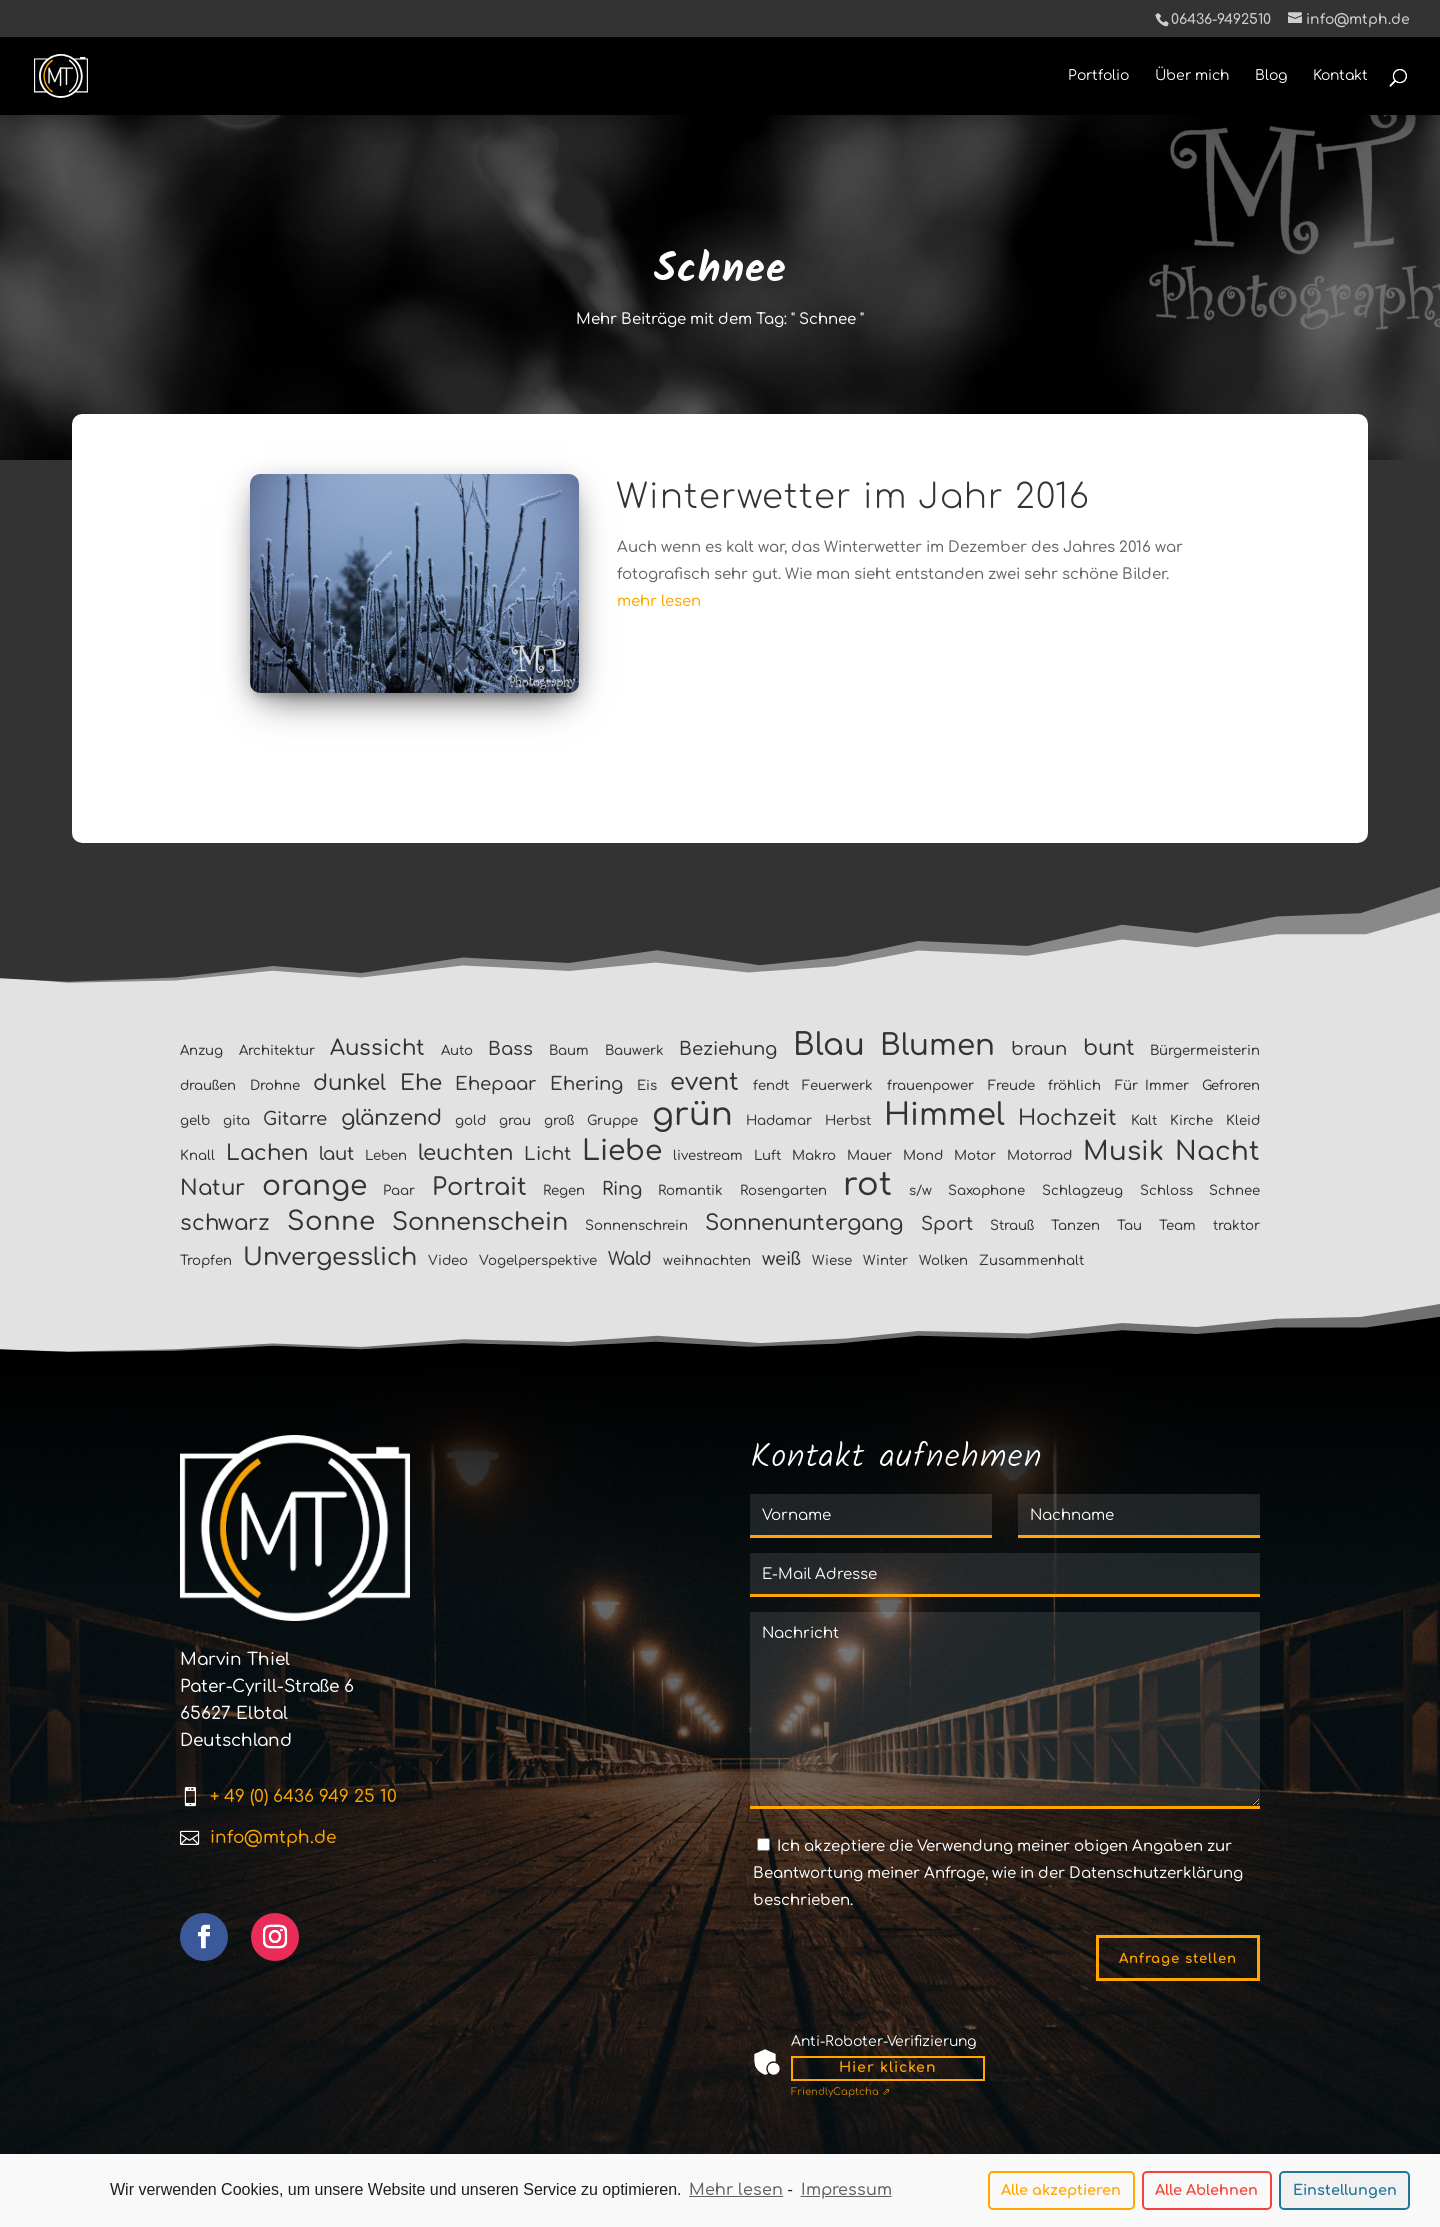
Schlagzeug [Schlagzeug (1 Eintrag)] (1082, 1190)
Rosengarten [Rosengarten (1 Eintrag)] (783, 1190)
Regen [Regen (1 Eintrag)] (564, 1190)
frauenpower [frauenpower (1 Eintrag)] (930, 1085)
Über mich (1192, 76)
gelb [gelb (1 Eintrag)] (195, 1120)
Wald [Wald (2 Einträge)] (630, 1259)
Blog (1271, 76)
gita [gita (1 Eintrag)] (236, 1120)
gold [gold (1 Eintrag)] (470, 1120)
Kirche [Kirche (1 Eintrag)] (1191, 1120)
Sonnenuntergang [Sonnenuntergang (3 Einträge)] (804, 1223)
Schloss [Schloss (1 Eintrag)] (1166, 1190)
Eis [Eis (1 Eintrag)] (647, 1085)
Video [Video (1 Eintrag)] (448, 1260)
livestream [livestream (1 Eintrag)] (708, 1155)
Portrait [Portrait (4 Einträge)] (479, 1187)
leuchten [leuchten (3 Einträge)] (465, 1153)
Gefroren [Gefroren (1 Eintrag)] (1231, 1085)
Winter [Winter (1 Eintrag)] (885, 1260)
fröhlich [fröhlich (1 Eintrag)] (1074, 1085)
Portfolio (1098, 76)
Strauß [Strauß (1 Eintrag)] (1012, 1225)
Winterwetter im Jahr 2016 (853, 497)
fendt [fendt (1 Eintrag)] (771, 1085)
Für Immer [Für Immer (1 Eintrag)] (1152, 1085)
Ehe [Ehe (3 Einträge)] (421, 1083)
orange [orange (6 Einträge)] (314, 1186)
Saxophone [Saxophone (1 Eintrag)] (986, 1190)
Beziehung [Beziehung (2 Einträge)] (728, 1049)
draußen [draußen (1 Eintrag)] (208, 1085)
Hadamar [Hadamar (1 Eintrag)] (779, 1120)
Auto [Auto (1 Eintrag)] (457, 1050)
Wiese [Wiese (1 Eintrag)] (832, 1260)
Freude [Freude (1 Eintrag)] (1011, 1085)
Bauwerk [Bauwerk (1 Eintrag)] (634, 1050)
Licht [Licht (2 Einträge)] (547, 1154)
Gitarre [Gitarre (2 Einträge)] (295, 1119)
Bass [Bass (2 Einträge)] (510, 1049)
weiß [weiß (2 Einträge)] (781, 1259)
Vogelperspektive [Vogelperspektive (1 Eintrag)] (538, 1260)
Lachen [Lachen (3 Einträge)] (267, 1153)
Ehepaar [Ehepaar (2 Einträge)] (495, 1084)
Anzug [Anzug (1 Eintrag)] (201, 1050)
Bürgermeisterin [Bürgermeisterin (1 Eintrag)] (1205, 1050)
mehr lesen (659, 601)
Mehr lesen (736, 2193)
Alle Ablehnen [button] (1206, 2193)
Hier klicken (888, 2067)
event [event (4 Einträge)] (704, 1082)
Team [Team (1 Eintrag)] (1177, 1225)
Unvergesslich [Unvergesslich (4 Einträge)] (330, 1257)
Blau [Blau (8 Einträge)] (829, 1045)
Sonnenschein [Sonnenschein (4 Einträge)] (480, 1222)
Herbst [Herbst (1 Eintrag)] (848, 1120)
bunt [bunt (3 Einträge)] (1109, 1048)
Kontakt (1340, 76)
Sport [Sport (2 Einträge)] (947, 1224)
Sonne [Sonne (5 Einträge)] (331, 1221)
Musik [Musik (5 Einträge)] (1123, 1151)
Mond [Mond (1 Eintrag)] (923, 1155)
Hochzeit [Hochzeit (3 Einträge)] (1067, 1118)
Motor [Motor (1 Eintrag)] (975, 1155)
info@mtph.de (273, 1837)
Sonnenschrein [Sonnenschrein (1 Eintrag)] (636, 1225)
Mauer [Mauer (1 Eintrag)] (869, 1155)
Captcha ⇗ (840, 2091)
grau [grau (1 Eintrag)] (515, 1120)
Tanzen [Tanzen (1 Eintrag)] (1075, 1225)
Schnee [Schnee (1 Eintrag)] (1234, 1190)
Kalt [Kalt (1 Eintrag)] (1144, 1120)
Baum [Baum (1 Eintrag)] (569, 1050)
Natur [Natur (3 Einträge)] (212, 1188)
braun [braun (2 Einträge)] (1039, 1049)
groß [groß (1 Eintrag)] (559, 1120)
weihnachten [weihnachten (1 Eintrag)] (707, 1260)
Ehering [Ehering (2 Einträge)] (586, 1084)
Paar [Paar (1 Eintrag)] (399, 1190)
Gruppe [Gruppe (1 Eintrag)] (612, 1120)
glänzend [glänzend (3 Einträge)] (391, 1118)
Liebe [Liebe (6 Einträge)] (622, 1151)
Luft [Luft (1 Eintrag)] (767, 1155)
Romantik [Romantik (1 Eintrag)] (690, 1190)
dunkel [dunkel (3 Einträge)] (349, 1083)
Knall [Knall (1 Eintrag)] (197, 1155)
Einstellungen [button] (1345, 2193)
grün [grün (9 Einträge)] (692, 1114)
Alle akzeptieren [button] (1061, 2193)
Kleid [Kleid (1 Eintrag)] (1243, 1120)
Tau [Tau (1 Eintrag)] (1129, 1225)
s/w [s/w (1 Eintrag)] (920, 1190)
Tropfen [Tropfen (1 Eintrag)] (206, 1260)
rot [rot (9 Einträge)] (867, 1184)
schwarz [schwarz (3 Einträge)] (225, 1223)
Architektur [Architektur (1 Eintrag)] (277, 1050)
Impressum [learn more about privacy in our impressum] (846, 2193)
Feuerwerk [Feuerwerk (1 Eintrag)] (837, 1085)
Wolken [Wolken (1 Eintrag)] (943, 1260)
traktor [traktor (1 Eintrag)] (1236, 1225)
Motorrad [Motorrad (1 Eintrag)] (1039, 1155)
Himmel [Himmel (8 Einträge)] (944, 1115)
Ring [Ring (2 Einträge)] (622, 1189)
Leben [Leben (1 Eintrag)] (386, 1155)
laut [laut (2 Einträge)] (336, 1154)
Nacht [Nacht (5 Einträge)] (1217, 1151)
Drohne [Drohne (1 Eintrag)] (275, 1085)
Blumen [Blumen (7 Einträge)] (937, 1045)
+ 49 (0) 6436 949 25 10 (303, 1796)
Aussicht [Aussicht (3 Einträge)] (377, 1048)
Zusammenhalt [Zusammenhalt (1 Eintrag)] (1031, 1260)
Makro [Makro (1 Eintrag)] (814, 1155)
